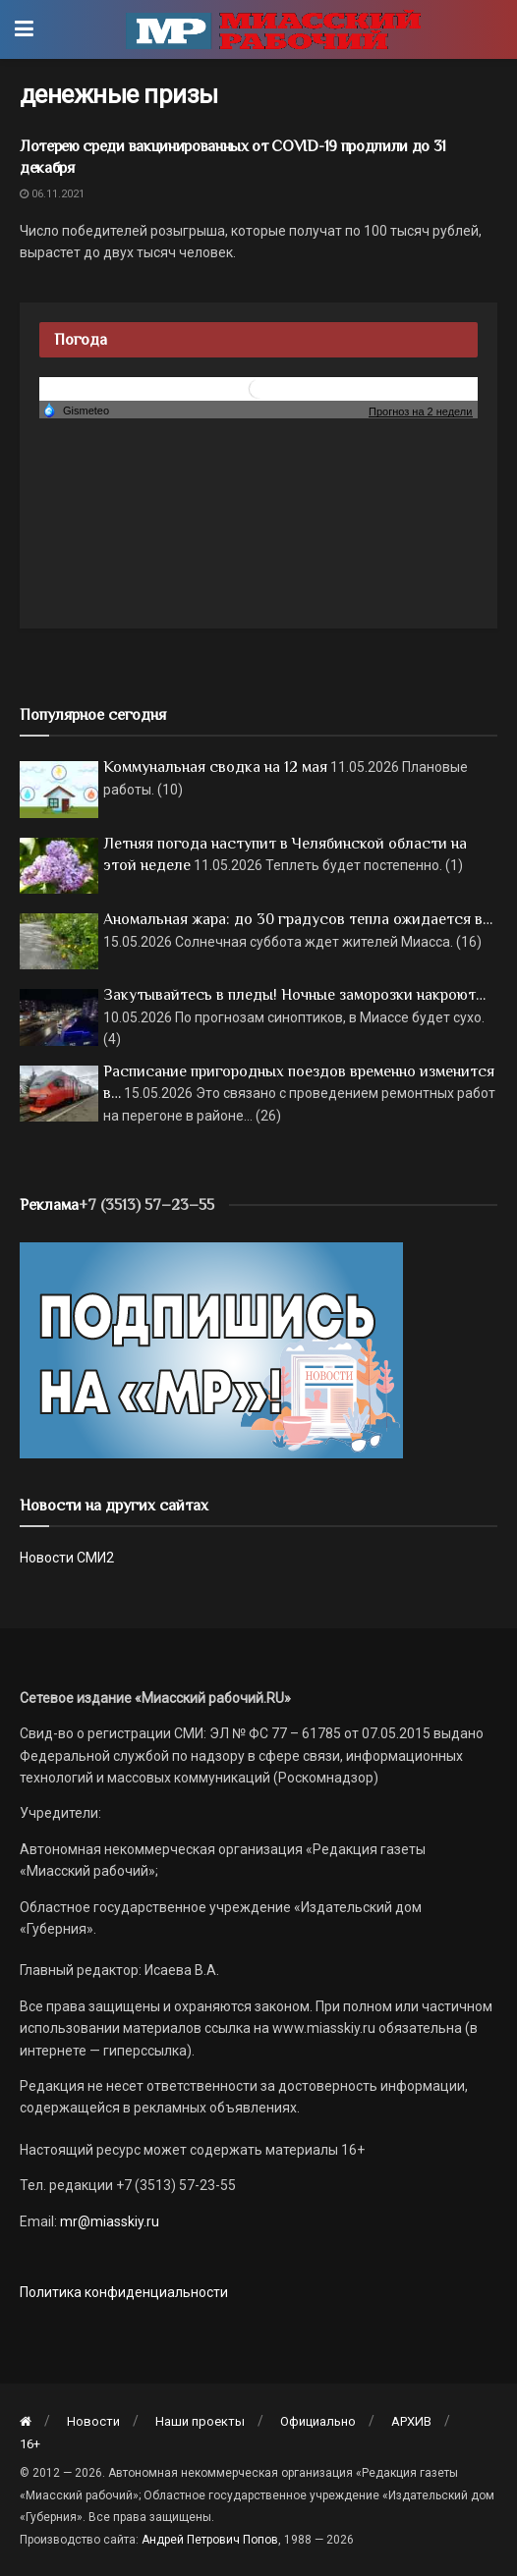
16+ (30, 2444)
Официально (318, 2421)
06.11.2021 (52, 194)
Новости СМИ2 (67, 1557)
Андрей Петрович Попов (210, 2540)
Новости (93, 2421)
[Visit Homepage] (273, 29)
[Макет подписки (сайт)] (211, 1349)
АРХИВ (411, 2421)
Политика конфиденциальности (124, 2292)
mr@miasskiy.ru (108, 2221)
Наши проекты (200, 2421)
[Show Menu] (24, 29)
